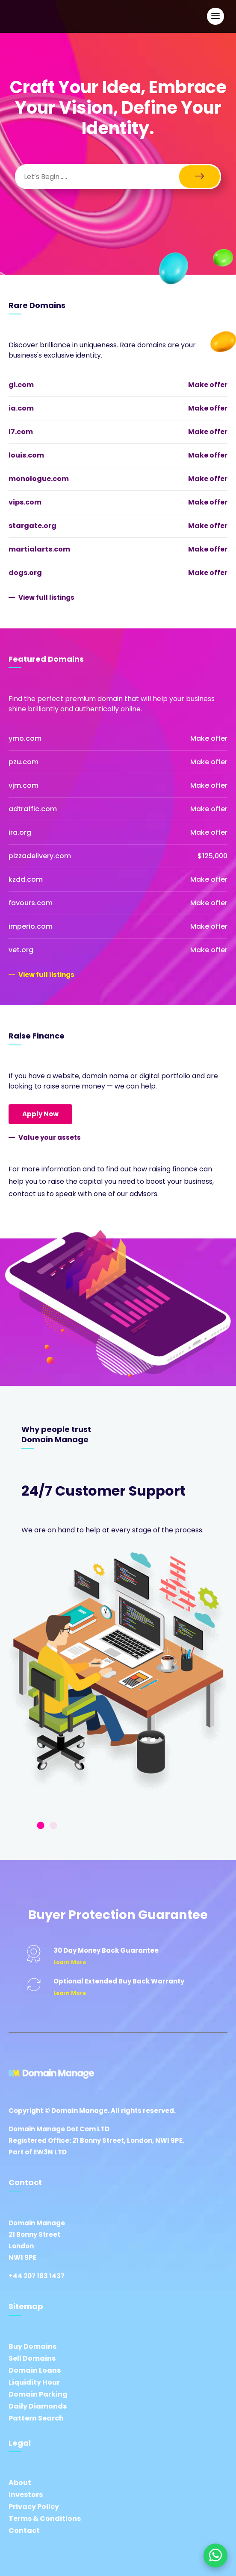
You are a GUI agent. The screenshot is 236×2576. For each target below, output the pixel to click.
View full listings (46, 597)
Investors (26, 2495)
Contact (24, 2530)
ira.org (20, 832)
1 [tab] (40, 1826)
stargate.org (32, 526)
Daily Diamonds (38, 2406)
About (20, 2483)
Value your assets (49, 1137)
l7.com (21, 432)
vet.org (21, 950)
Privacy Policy (34, 2506)
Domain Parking (38, 2394)
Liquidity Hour (34, 2382)
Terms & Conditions (45, 2518)
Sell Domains (32, 2358)
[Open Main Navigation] (215, 16)
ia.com (21, 408)
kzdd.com (26, 879)
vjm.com (23, 785)
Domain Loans (35, 2370)
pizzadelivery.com (40, 856)
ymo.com (25, 738)
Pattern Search (36, 2418)
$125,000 (212, 856)
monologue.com (39, 479)
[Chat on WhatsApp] (215, 2555)
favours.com (31, 903)
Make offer (207, 385)
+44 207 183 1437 (37, 2275)
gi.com (21, 385)
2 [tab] (53, 1826)
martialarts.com (39, 549)
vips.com (25, 502)
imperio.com (31, 926)
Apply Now (40, 1113)
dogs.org (25, 573)
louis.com (26, 455)
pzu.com (23, 762)
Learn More (69, 1962)
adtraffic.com (33, 809)
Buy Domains (32, 2346)
